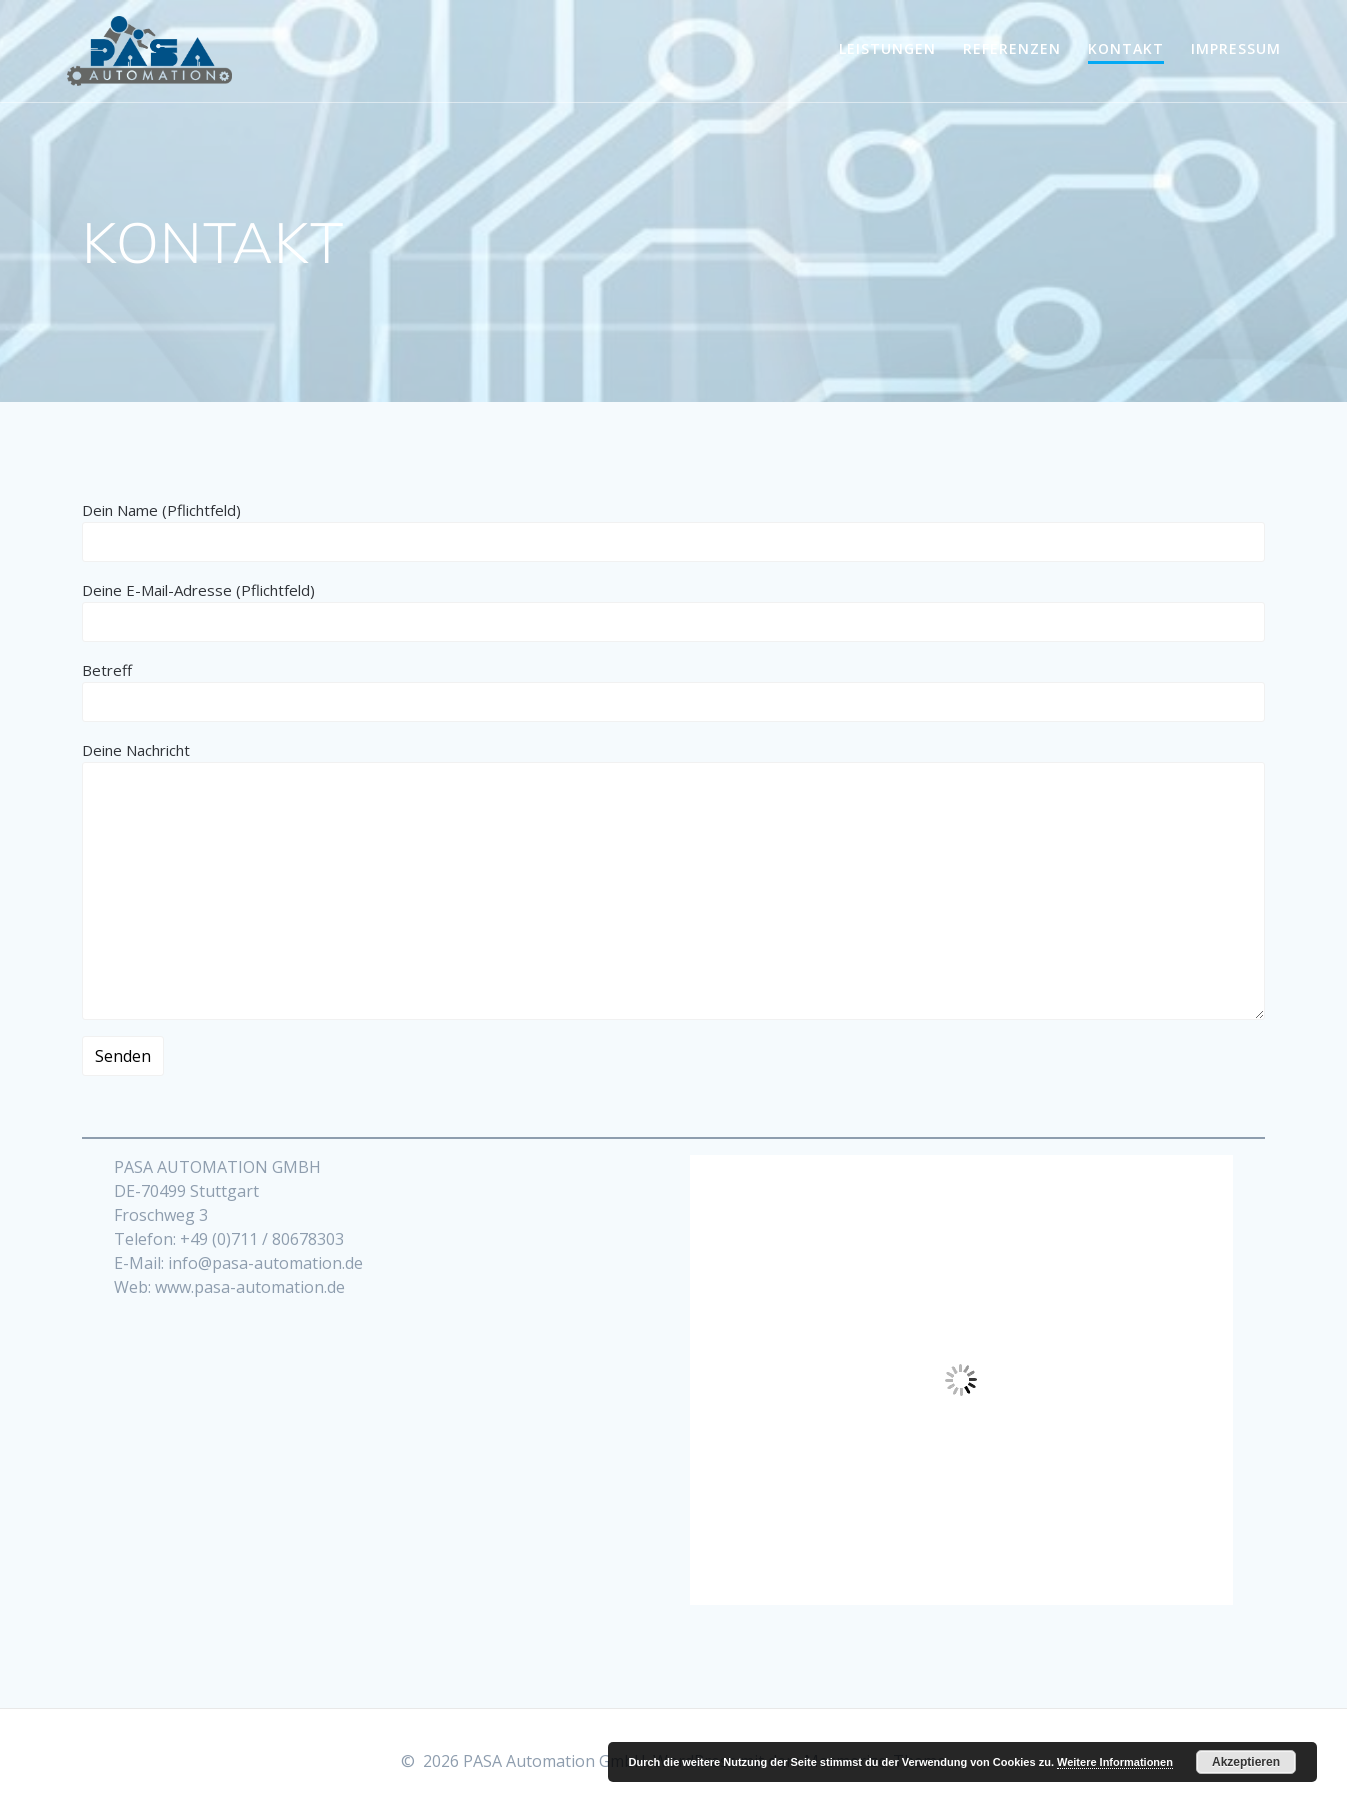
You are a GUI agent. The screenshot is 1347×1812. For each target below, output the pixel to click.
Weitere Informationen (1115, 1762)
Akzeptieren (1246, 1762)
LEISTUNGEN (887, 48)
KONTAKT (1126, 48)
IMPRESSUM (1236, 48)
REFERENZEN (1012, 48)
